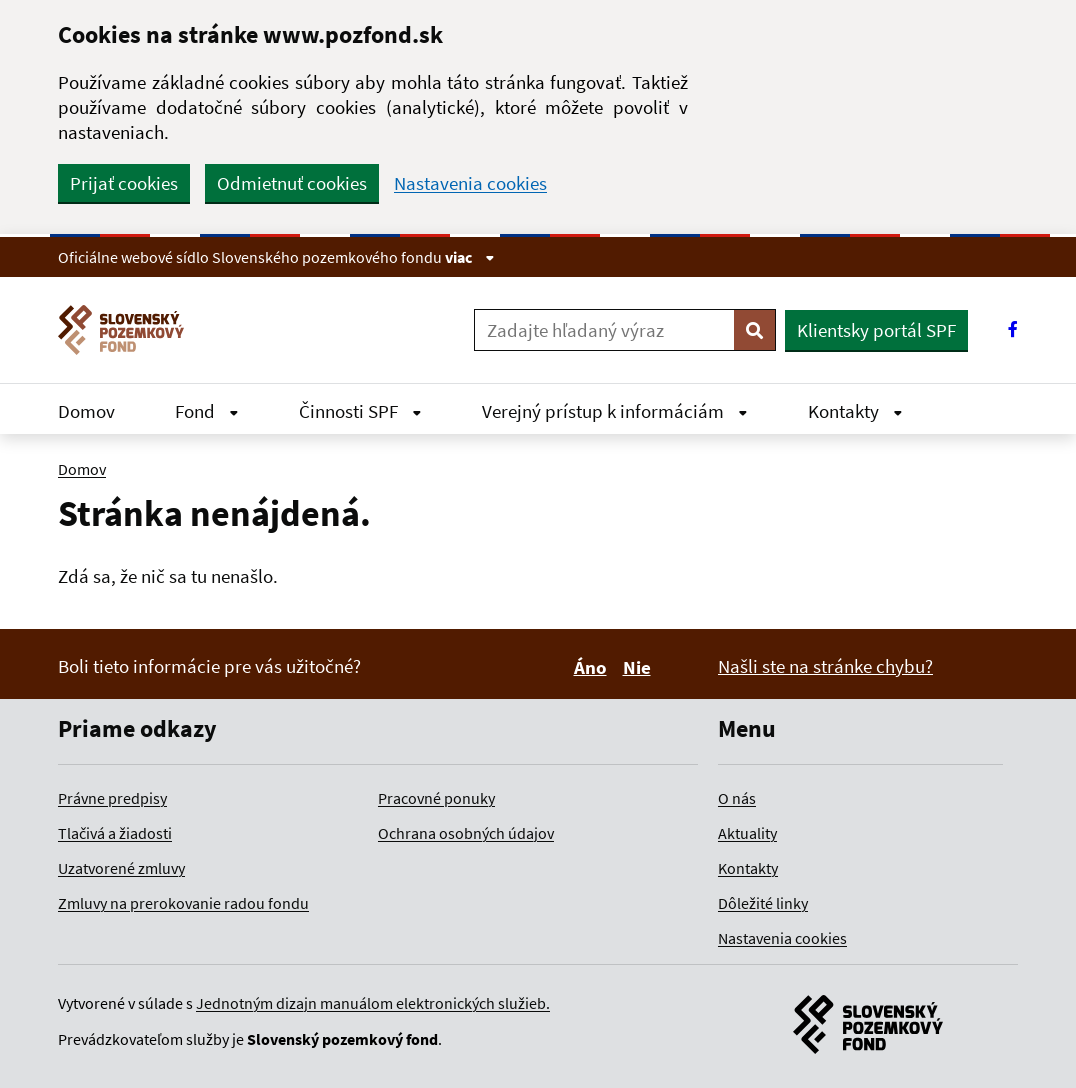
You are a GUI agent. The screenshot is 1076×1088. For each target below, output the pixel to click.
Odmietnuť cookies (292, 183)
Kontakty (748, 868)
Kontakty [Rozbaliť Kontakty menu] (855, 411)
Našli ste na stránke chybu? (825, 666)
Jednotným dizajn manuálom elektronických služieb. (373, 1003)
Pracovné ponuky (436, 798)
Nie (640, 667)
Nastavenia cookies (470, 183)
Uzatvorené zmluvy (121, 868)
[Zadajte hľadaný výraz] (604, 330)
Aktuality (747, 833)
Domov (86, 411)
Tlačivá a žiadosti (115, 833)
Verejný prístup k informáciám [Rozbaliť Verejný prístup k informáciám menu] (615, 411)
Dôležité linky (763, 903)
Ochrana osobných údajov (466, 833)
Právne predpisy (112, 798)
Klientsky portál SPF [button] (876, 330)
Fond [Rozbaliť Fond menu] (207, 411)
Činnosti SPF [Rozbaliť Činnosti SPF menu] (360, 411)
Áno (593, 667)
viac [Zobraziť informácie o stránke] (470, 257)
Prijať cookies (124, 183)
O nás (737, 798)
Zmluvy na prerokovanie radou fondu (183, 903)
